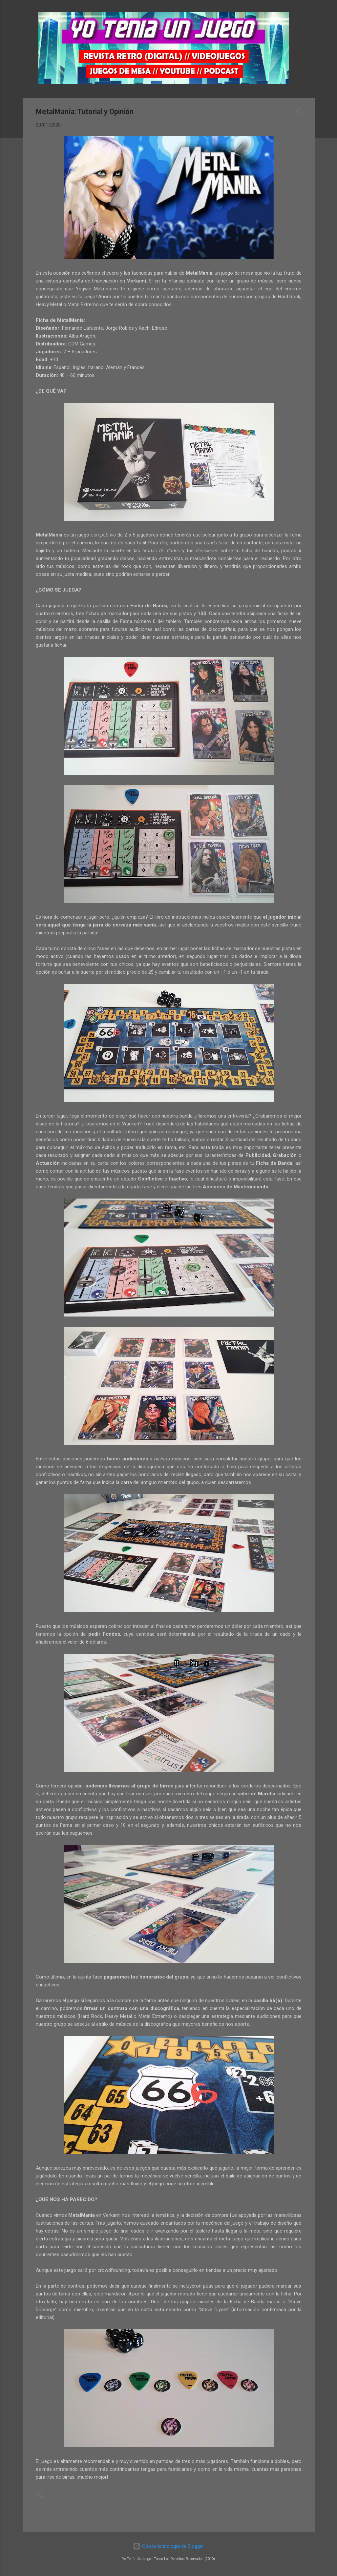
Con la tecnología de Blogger (168, 2546)
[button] (298, 112)
